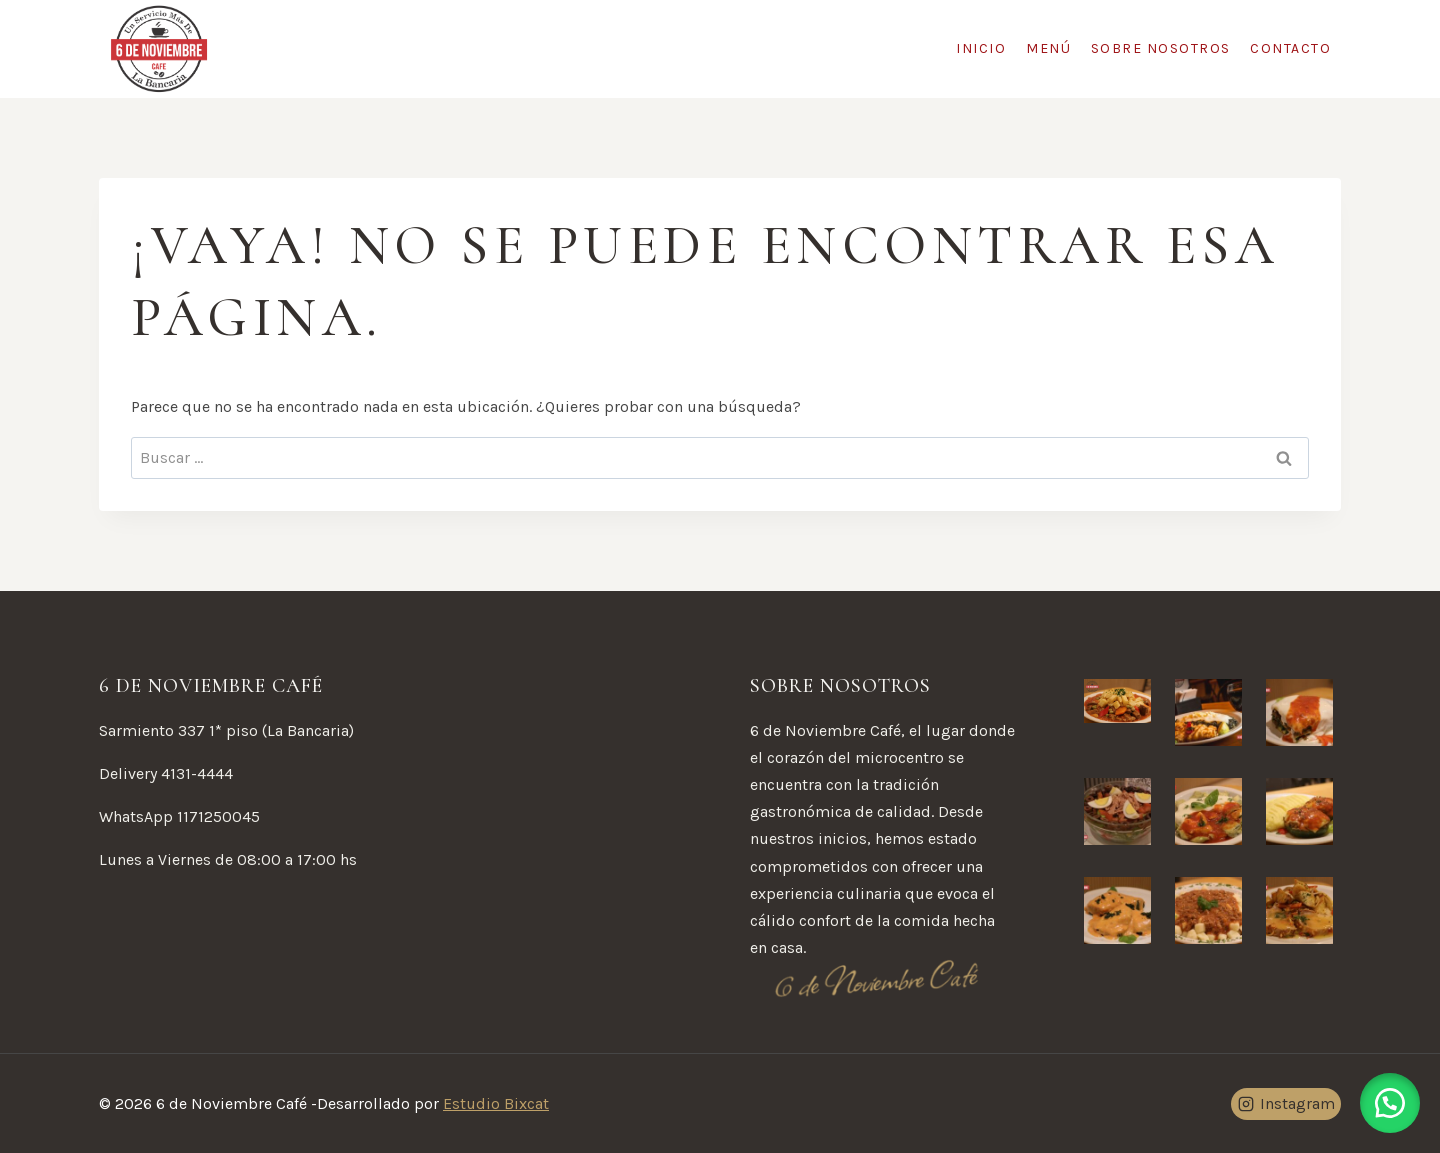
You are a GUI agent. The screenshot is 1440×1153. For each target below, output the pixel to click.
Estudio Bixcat (496, 1103)
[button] (1390, 1103)
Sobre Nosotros (1161, 48)
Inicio (981, 48)
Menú (1048, 48)
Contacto (1290, 48)
